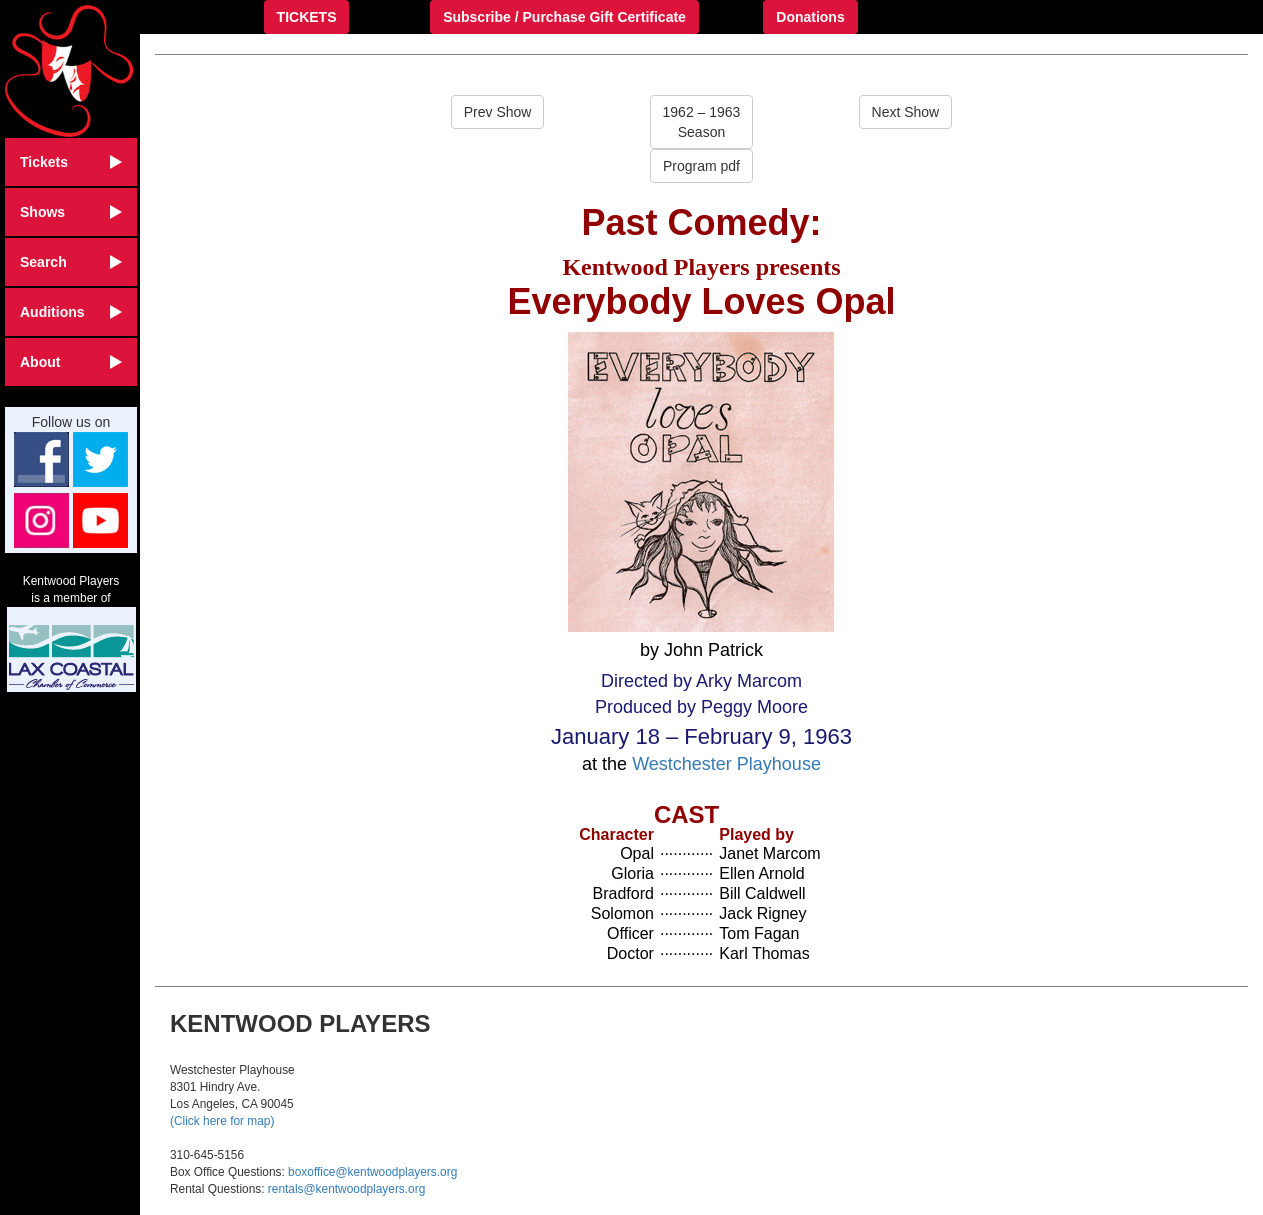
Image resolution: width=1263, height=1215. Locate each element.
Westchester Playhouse (726, 764)
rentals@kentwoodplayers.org (346, 1189)
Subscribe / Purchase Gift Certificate (564, 17)
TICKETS (307, 17)
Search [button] (71, 262)
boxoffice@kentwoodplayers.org (372, 1172)
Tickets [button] (71, 162)
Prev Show (498, 112)
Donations (810, 17)
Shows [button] (71, 212)
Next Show (906, 112)
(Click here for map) (222, 1121)
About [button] (71, 362)
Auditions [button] (71, 312)
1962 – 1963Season (702, 122)
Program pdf (701, 166)
